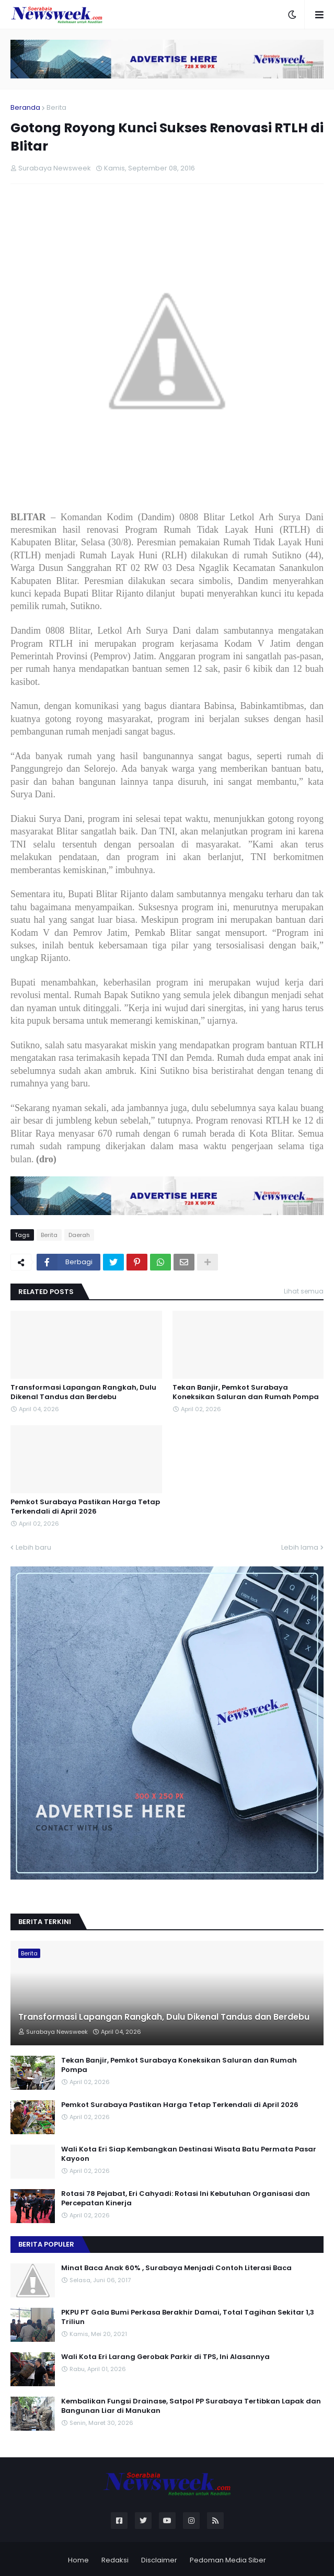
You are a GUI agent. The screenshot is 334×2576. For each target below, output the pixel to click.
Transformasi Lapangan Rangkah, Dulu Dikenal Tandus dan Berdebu (83, 1392)
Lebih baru (33, 1547)
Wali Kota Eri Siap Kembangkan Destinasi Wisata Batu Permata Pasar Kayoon (188, 2154)
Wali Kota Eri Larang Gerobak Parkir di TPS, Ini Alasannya (165, 2357)
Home (78, 2560)
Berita (56, 107)
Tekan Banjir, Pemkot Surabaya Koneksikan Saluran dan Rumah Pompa (245, 1392)
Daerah (79, 1235)
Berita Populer (46, 2244)
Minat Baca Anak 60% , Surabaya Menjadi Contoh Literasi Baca (176, 2268)
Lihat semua (304, 1291)
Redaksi (115, 2560)
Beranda (25, 107)
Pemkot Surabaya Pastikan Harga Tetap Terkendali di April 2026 (85, 1506)
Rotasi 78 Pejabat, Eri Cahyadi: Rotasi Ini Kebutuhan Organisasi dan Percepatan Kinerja (185, 2198)
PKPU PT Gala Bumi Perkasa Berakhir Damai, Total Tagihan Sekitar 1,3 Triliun (187, 2317)
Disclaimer (159, 2560)
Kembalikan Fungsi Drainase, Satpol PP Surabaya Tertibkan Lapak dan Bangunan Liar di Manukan (191, 2406)
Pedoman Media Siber (228, 2560)
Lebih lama (299, 1547)
